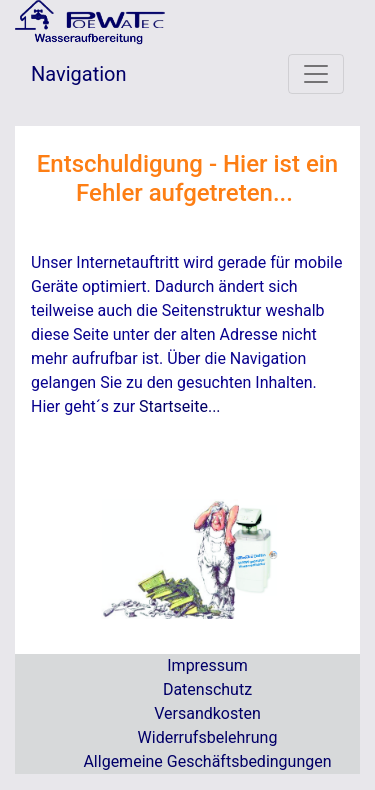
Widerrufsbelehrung (208, 737)
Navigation (79, 74)
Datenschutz (207, 689)
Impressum (207, 665)
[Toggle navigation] (316, 74)
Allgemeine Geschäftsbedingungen (207, 761)
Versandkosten (207, 713)
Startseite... (180, 406)
